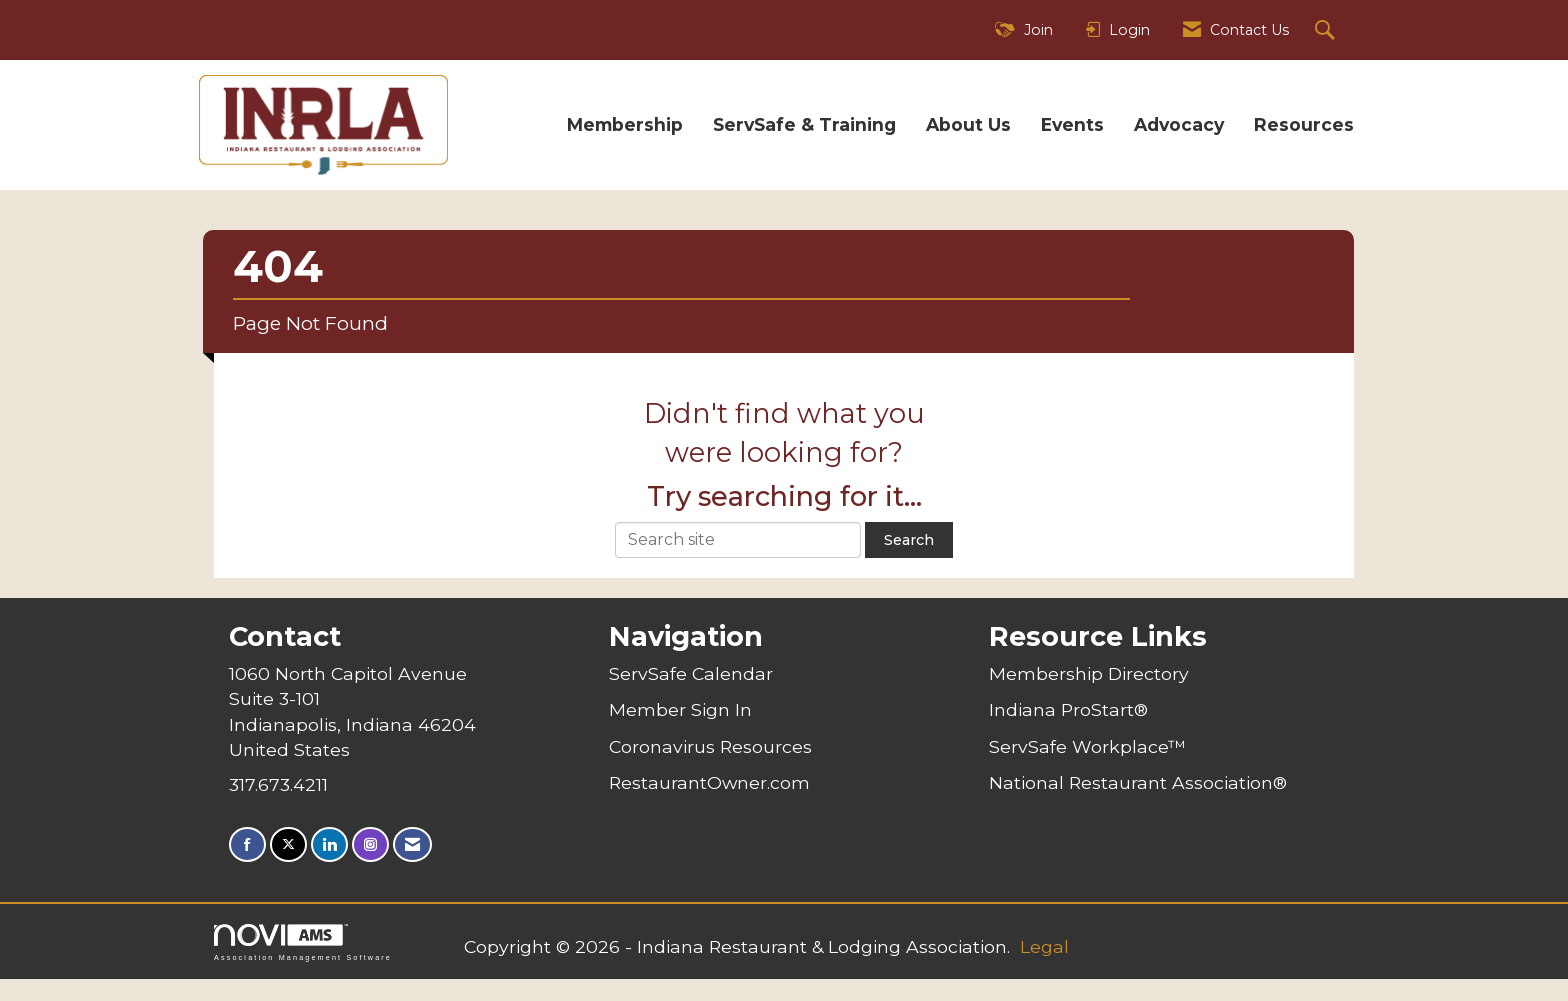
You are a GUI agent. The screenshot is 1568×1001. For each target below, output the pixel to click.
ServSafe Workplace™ (1087, 746)
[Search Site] (1327, 30)
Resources (1304, 124)
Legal (1044, 946)
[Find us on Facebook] (247, 844)
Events (1072, 124)
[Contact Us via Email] (412, 844)
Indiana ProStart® (1068, 709)
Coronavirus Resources (710, 746)
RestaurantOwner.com (709, 782)
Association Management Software (303, 942)
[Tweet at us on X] (288, 844)
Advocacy (1179, 124)
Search (909, 540)
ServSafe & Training (804, 124)
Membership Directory (1089, 673)
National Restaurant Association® (1138, 782)
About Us (968, 124)
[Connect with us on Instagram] (370, 844)
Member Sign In (680, 709)
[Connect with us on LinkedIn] (329, 844)
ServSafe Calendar (691, 673)
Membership (625, 124)
